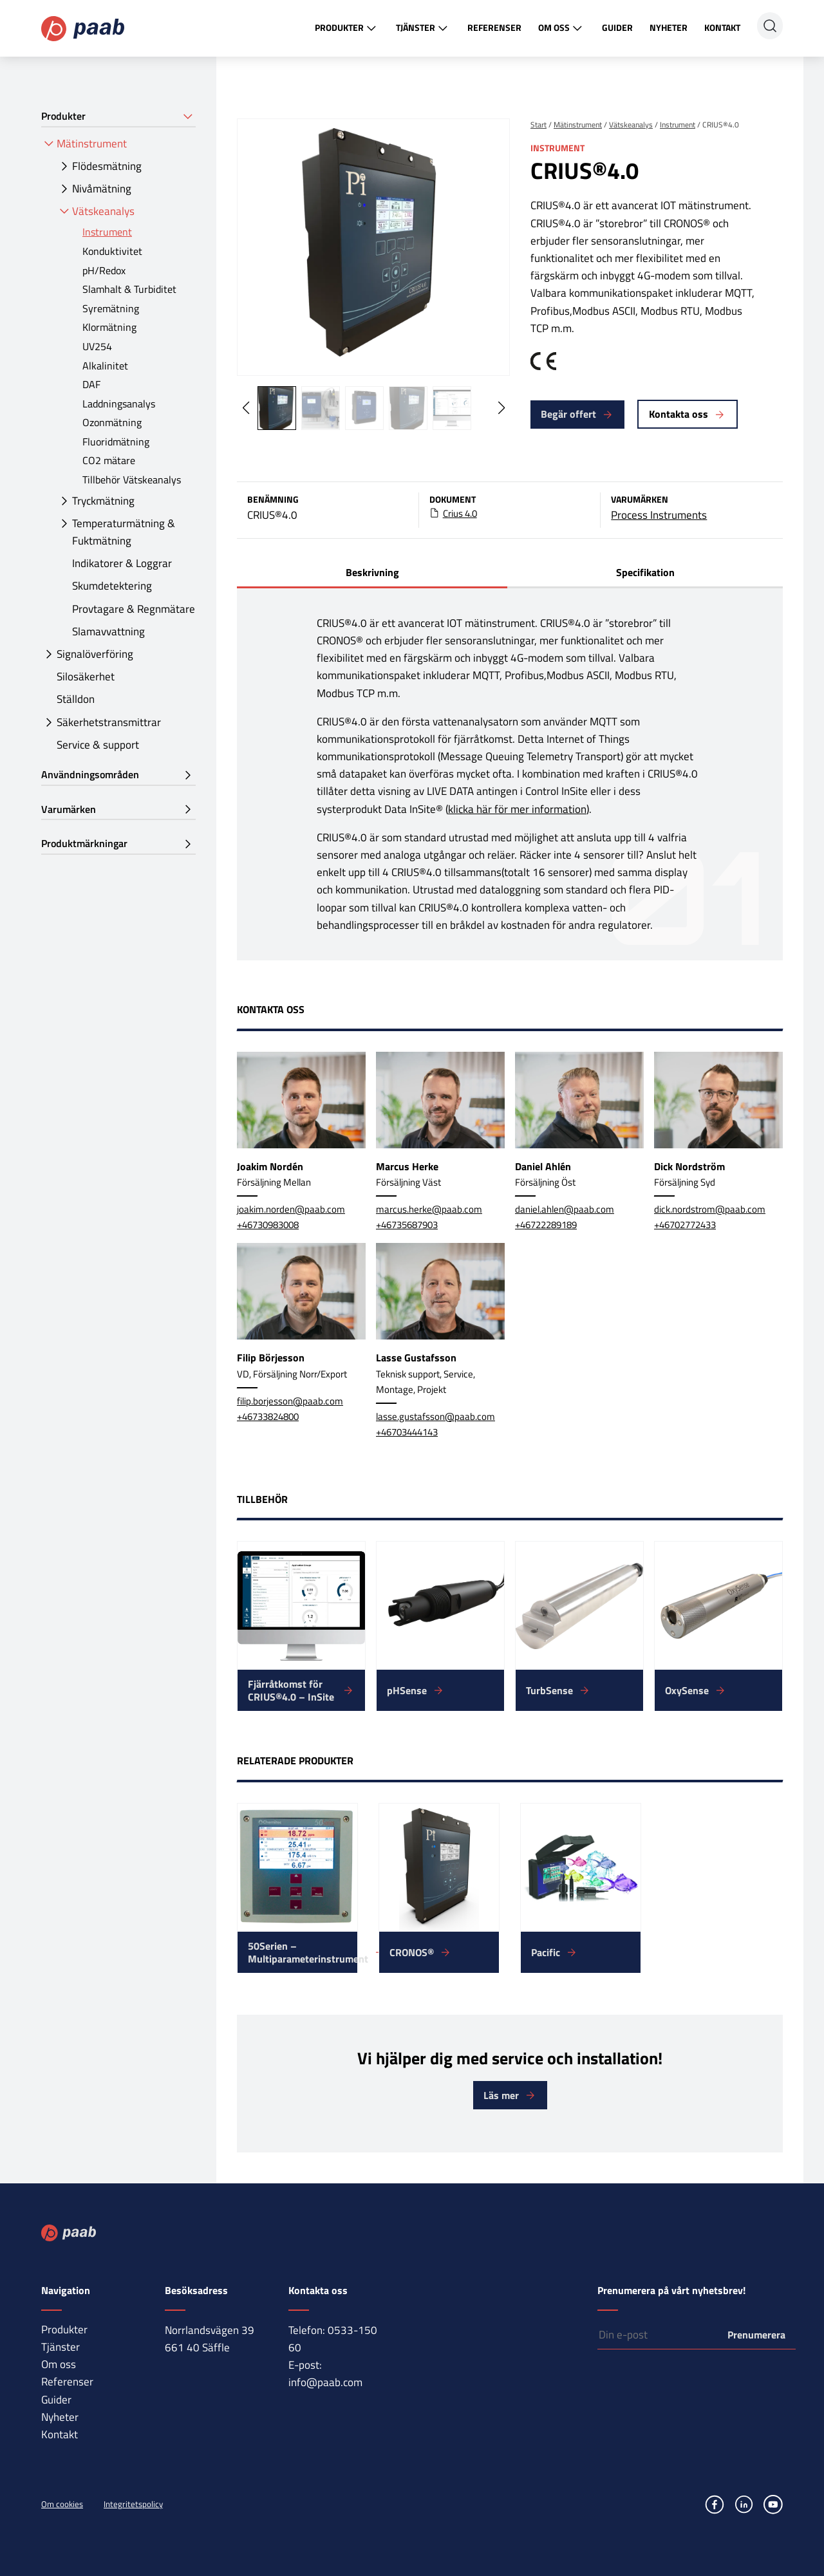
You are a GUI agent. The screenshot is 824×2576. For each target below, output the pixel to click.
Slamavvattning (108, 631)
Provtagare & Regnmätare (133, 609)
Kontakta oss (678, 414)
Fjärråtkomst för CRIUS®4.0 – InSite (291, 1690)
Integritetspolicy (133, 2503)
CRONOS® (411, 1952)
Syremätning (110, 308)
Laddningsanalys (118, 403)
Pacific (545, 1952)
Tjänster (423, 28)
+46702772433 (685, 1224)
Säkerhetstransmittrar (109, 722)
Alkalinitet (105, 365)
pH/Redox (104, 270)
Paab (82, 28)
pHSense (407, 1690)
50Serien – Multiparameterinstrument (302, 1952)
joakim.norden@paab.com (291, 1209)
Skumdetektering (112, 585)
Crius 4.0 (460, 514)
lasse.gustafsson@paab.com (435, 1416)
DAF (91, 384)
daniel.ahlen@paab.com (564, 1209)
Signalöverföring (95, 654)
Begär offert (568, 414)
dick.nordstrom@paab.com (709, 1209)
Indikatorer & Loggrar (122, 563)
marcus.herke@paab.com (429, 1209)
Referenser (494, 27)
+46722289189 (546, 1224)
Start (538, 124)
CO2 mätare (108, 460)
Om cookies (62, 2503)
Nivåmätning (101, 188)
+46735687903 (407, 1224)
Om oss (561, 28)
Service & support (98, 744)
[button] (501, 408)
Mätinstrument (92, 143)
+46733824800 (268, 1416)
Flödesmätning (107, 166)
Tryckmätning (103, 500)
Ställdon (76, 699)
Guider (617, 27)
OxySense (687, 1690)
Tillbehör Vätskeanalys (131, 479)
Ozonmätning (112, 422)
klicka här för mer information (517, 809)
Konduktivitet (112, 251)
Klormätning (109, 327)
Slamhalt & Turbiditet (129, 289)
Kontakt (722, 27)
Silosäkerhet (86, 676)
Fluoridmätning (115, 441)
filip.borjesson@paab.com (290, 1401)
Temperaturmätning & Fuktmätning (123, 532)
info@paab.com (325, 2382)
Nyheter (669, 27)
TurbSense (549, 1690)
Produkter (347, 28)
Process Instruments (659, 515)
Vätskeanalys (103, 211)
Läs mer (501, 2095)
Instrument (107, 231)
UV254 (97, 346)
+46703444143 (407, 1431)
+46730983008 (268, 1224)
